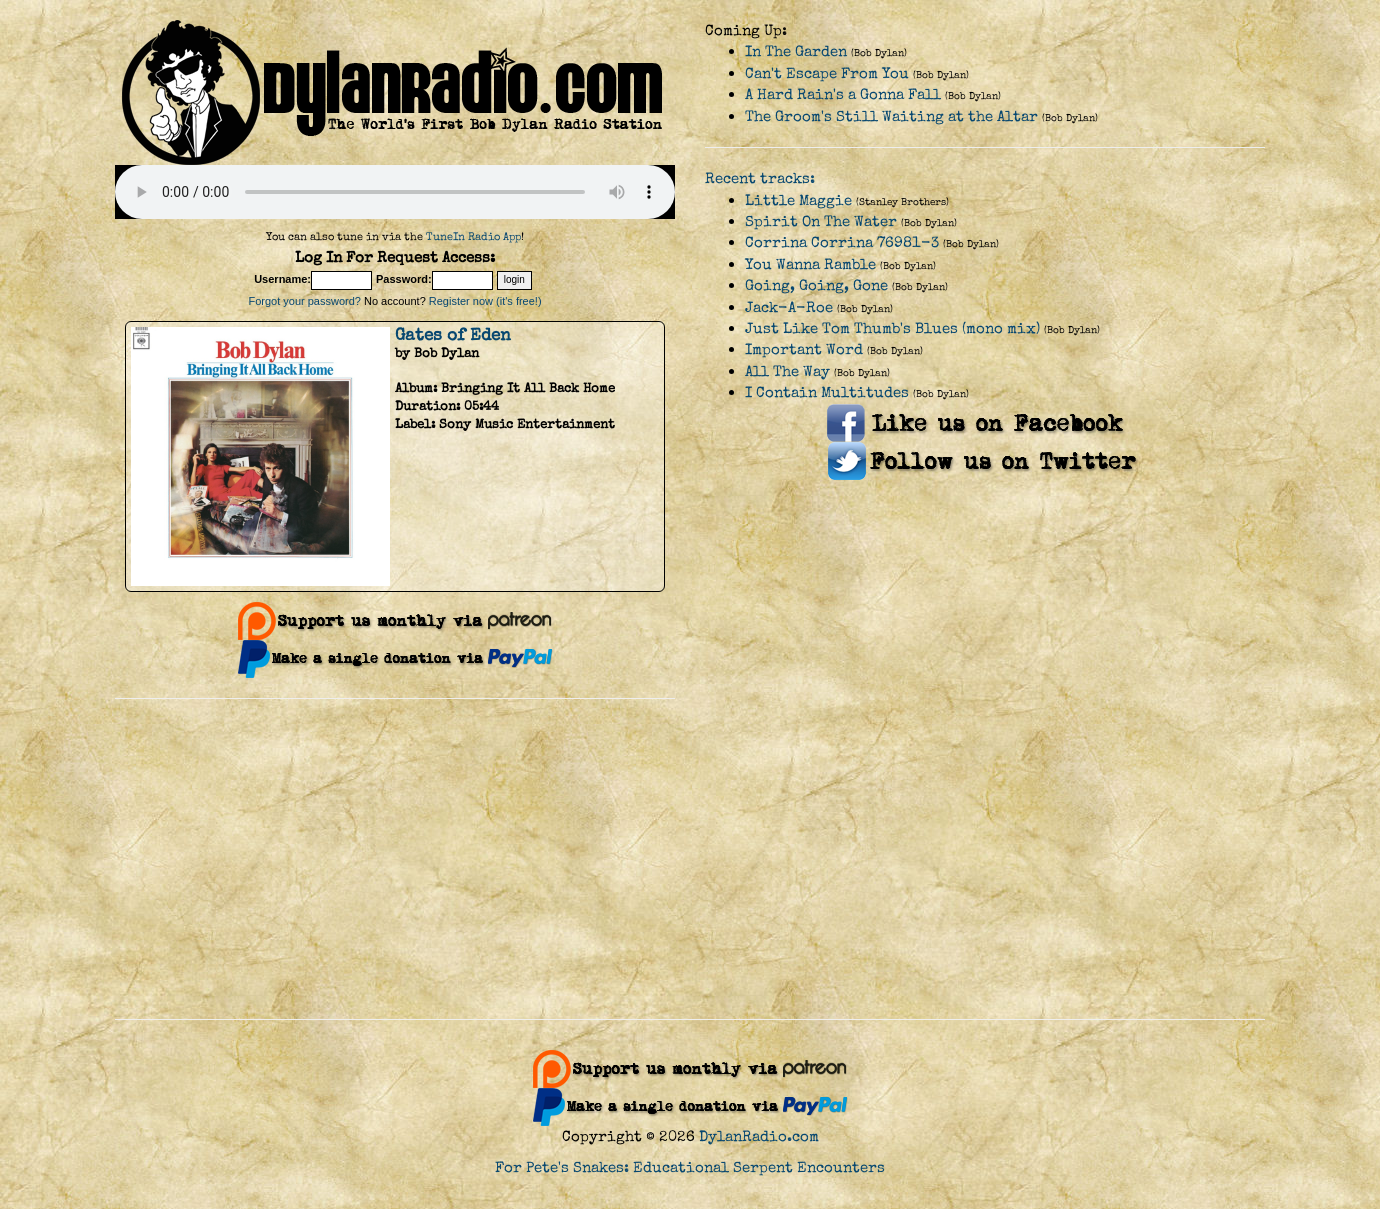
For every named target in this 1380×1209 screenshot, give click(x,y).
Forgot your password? (304, 301)
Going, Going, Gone (816, 285)
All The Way (787, 371)
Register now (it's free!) (485, 301)
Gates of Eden (453, 335)
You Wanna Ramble (810, 264)
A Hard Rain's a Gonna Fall (843, 94)
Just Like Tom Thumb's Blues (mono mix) (892, 328)
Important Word (804, 349)
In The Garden (796, 51)
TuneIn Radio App (473, 236)
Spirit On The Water (821, 221)
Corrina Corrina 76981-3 (842, 242)
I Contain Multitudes (827, 392)
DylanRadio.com (759, 1136)
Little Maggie (798, 200)
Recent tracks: (760, 178)
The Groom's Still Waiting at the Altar (891, 116)
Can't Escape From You (827, 73)
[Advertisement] (690, 859)
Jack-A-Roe (789, 307)
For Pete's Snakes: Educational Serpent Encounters (690, 1167)
